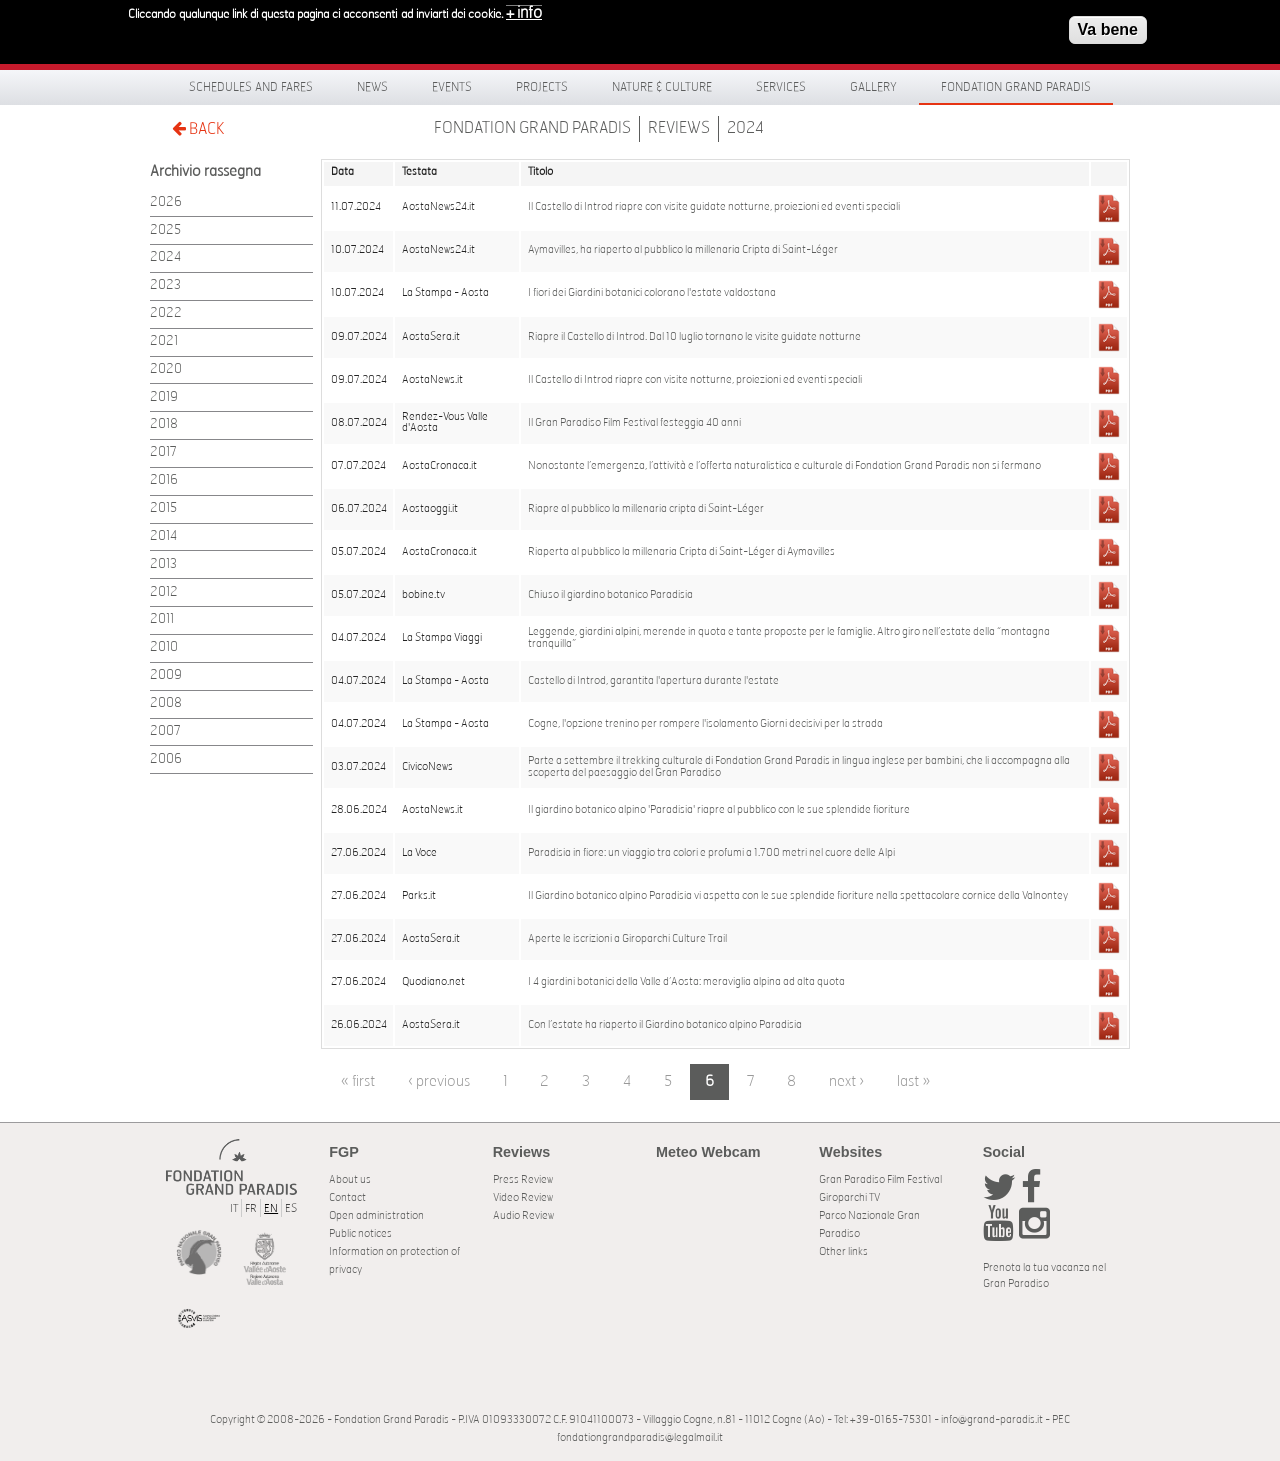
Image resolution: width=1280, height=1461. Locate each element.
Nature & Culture (662, 87)
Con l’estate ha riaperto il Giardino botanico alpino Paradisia (665, 1025)
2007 (165, 731)
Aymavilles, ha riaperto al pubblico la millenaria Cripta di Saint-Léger (683, 250)
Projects (542, 87)
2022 (166, 313)
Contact (347, 1197)
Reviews (679, 128)
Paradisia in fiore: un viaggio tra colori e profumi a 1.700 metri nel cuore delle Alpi (711, 853)
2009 (166, 675)
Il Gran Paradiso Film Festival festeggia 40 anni (634, 423)
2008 (166, 703)
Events (452, 87)
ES (291, 1208)
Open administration (376, 1215)
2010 (164, 647)
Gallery (873, 87)
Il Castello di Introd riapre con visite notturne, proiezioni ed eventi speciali (695, 380)
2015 (163, 508)
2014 (163, 536)
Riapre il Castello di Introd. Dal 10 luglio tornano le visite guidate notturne (694, 337)
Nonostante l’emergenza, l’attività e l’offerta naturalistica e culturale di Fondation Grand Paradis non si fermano (784, 466)
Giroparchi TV (849, 1197)
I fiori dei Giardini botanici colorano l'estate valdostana (652, 293)
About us (350, 1179)
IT (234, 1208)
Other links (843, 1251)
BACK (198, 128)
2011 (162, 619)
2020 (166, 369)
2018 (164, 424)
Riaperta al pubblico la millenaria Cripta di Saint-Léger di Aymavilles (681, 552)
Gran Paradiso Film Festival (880, 1179)
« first (358, 1081)
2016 (164, 480)
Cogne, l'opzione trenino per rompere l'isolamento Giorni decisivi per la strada (705, 724)
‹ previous (439, 1081)
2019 (164, 397)
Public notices (360, 1233)
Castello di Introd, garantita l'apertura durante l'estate (653, 681)
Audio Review (523, 1215)
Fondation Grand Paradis (1016, 87)
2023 (165, 285)
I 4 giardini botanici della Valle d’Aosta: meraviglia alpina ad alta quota (686, 982)
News (372, 87)
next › (846, 1081)
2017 (163, 452)
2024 (745, 128)
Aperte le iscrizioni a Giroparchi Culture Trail (627, 939)
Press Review (523, 1179)
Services (781, 87)
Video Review (523, 1197)
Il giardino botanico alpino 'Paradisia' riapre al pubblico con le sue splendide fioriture (719, 810)
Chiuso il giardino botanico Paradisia (610, 595)
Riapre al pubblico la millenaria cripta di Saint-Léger (646, 509)
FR (251, 1208)
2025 (165, 230)
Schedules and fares (251, 87)
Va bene (1108, 29)
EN (271, 1208)
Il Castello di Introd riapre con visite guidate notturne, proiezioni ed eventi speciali (714, 207)
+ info (524, 13)
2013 (163, 564)
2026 (166, 202)
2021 (164, 341)
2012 (164, 592)
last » (913, 1081)
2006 (166, 759)
